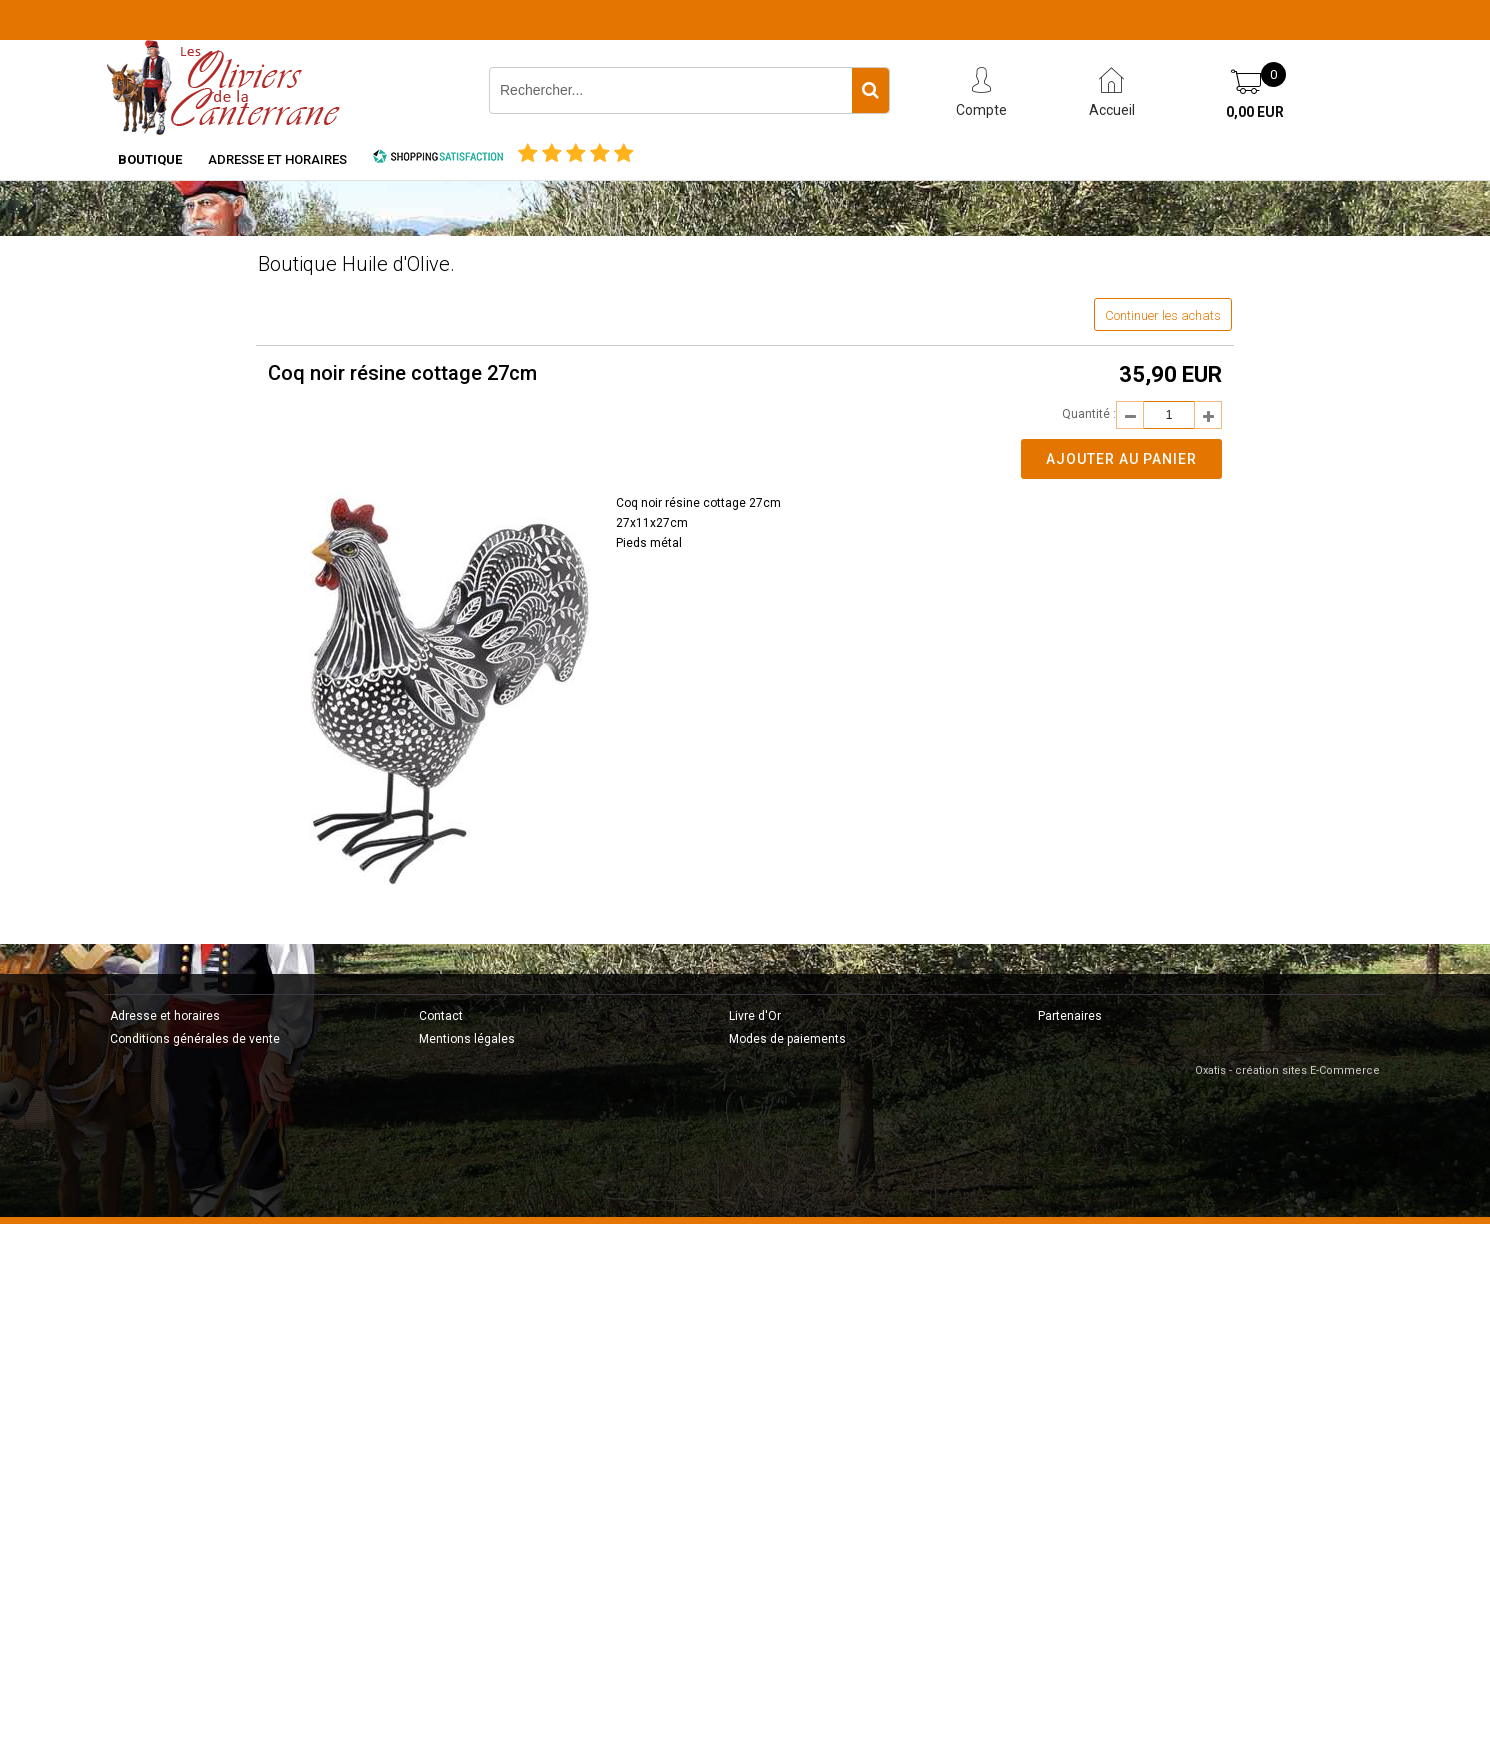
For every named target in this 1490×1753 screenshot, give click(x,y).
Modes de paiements (787, 1039)
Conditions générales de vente (195, 1039)
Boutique (150, 159)
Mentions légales (467, 1039)
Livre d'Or (755, 1016)
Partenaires (1070, 1016)
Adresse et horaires (277, 159)
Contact (441, 1016)
